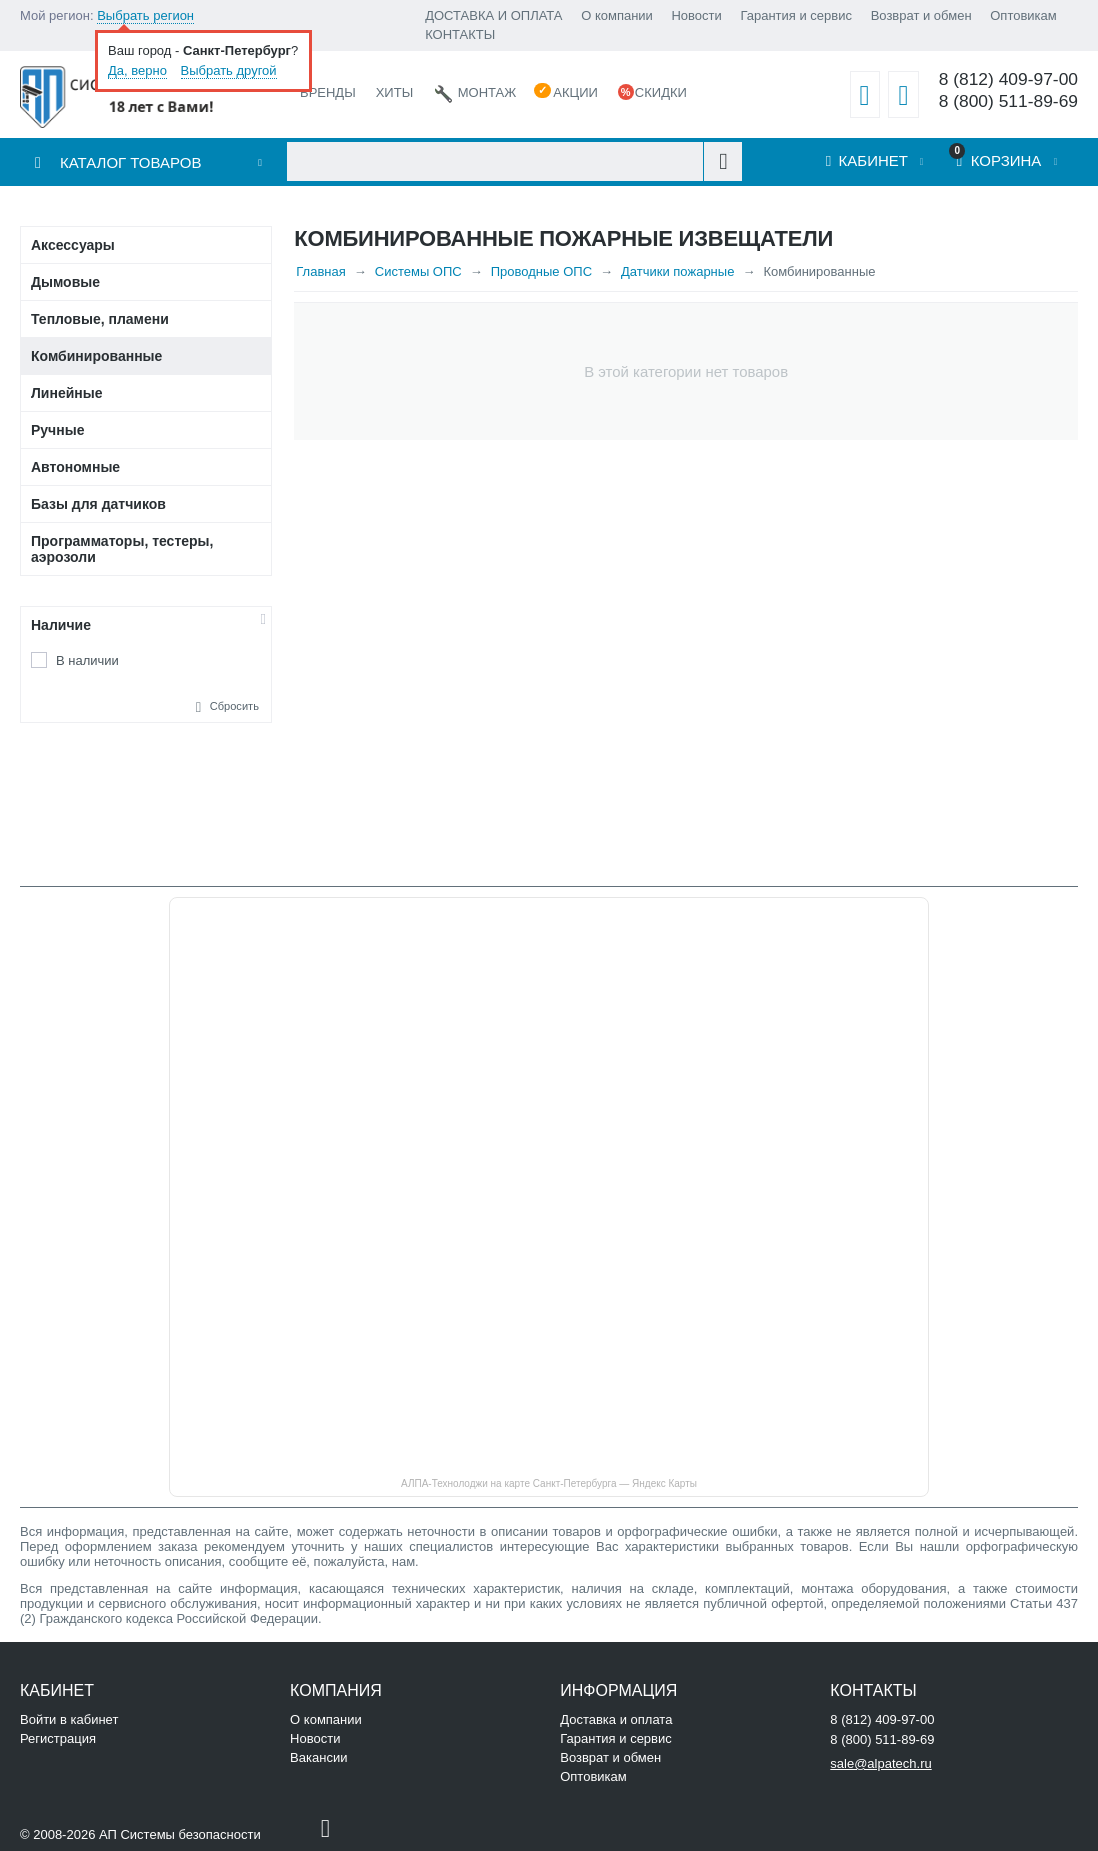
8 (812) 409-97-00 (1008, 79)
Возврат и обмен (921, 15)
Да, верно (137, 70)
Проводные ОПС (541, 271)
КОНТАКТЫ (460, 34)
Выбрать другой (229, 70)
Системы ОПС (418, 271)
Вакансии (318, 1757)
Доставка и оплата (616, 1719)
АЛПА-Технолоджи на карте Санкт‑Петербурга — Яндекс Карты (549, 1483)
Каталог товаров (130, 162)
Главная (320, 271)
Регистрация (58, 1738)
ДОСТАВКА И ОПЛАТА (493, 15)
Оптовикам (1023, 15)
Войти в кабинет (69, 1719)
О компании (617, 15)
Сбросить (234, 706)
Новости (696, 15)
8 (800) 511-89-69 (1008, 101)
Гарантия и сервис (796, 15)
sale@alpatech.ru (880, 1763)
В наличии (87, 660)
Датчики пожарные (677, 271)
